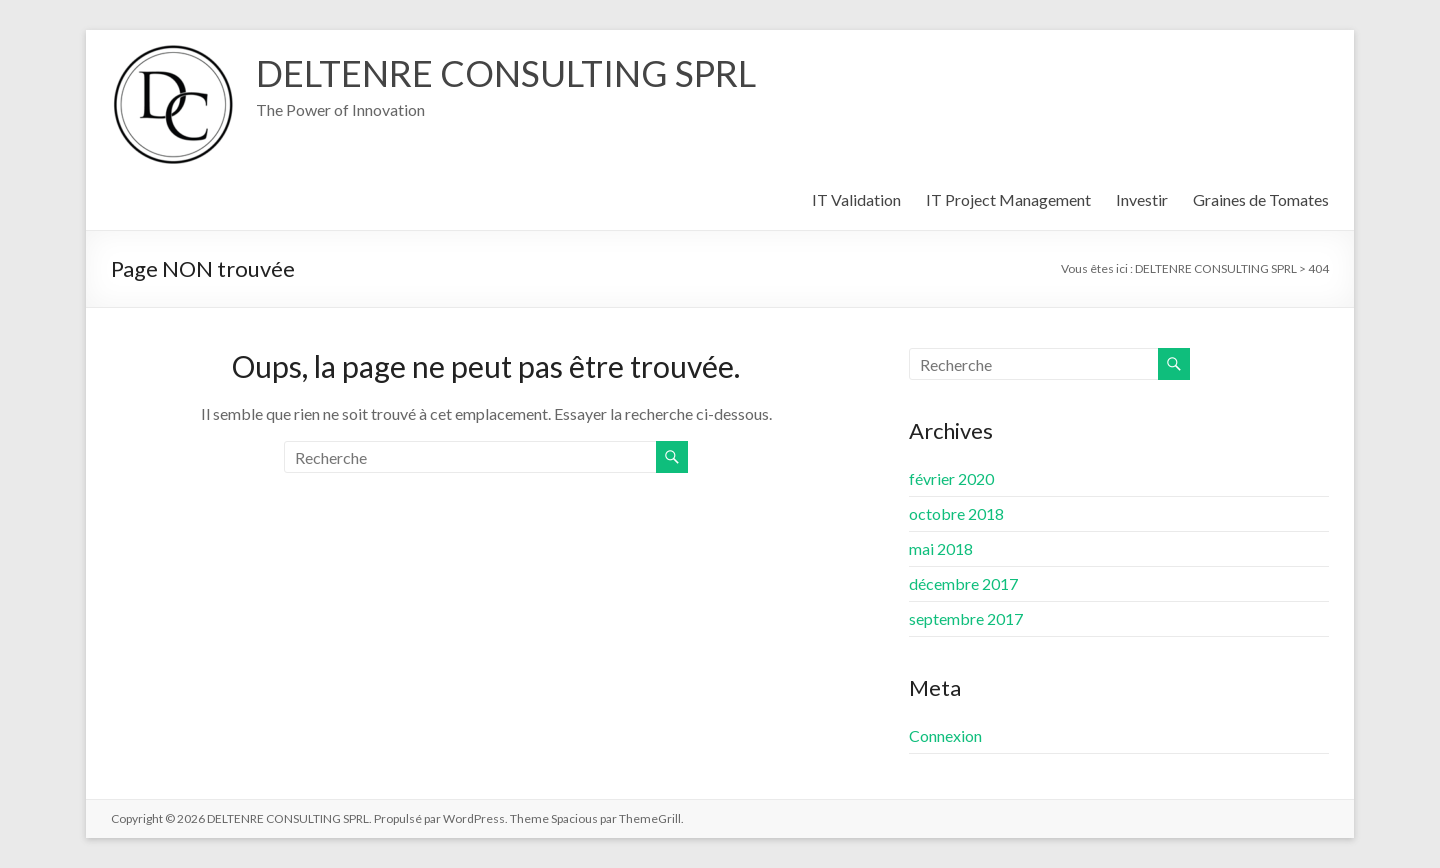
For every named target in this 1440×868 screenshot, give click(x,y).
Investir (1142, 199)
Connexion (945, 735)
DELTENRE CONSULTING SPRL (506, 73)
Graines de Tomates (1261, 199)
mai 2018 (941, 548)
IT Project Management (1008, 199)
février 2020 (951, 478)
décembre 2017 (963, 583)
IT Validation (856, 199)
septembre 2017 (966, 618)
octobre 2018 (956, 513)
